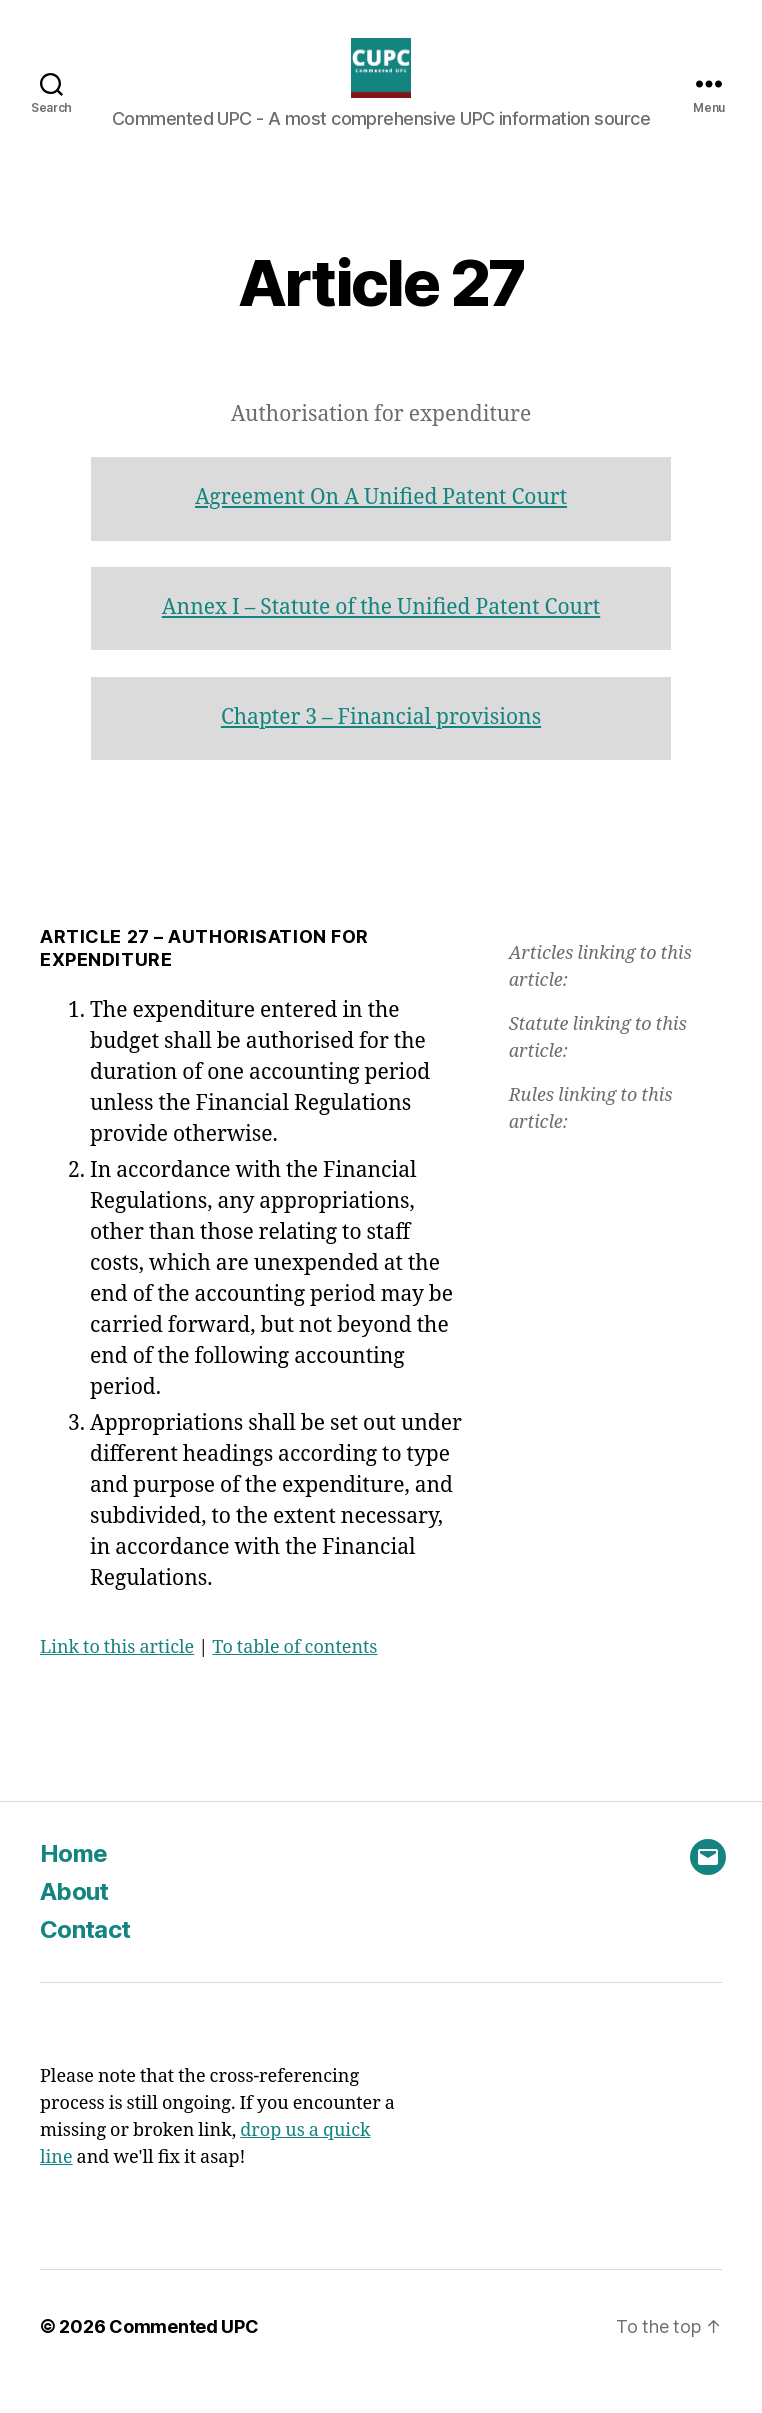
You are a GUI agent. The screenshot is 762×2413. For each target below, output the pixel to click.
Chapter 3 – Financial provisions (381, 747)
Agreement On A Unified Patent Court (381, 527)
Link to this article (117, 1677)
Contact (85, 1959)
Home (73, 1883)
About (74, 1921)
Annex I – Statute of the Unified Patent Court (381, 637)
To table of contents (294, 1677)
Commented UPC (184, 2356)
